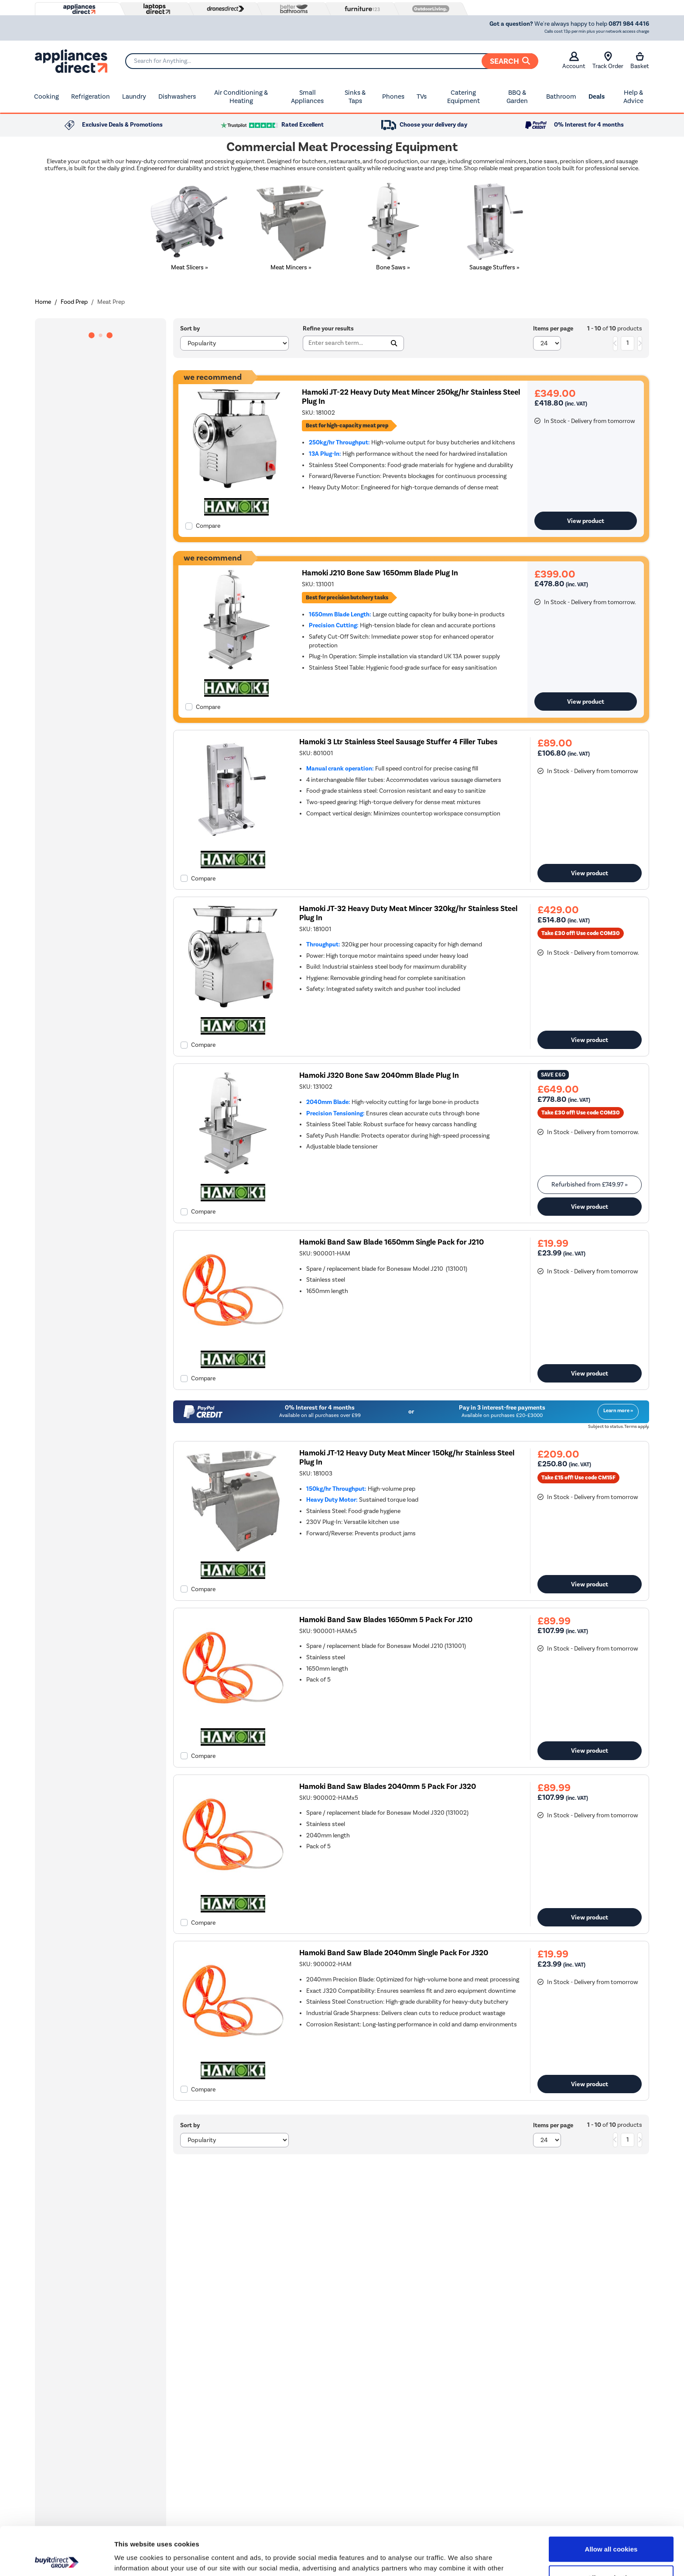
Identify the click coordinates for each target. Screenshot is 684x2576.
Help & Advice (633, 97)
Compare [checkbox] (208, 526)
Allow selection (611, 2529)
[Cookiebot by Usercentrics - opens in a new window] (56, 2559)
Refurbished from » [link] (589, 1184)
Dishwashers (177, 96)
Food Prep (74, 302)
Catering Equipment (463, 97)
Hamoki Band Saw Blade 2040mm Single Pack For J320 (393, 1952)
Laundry (134, 96)
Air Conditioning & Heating (241, 97)
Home (43, 302)
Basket (639, 61)
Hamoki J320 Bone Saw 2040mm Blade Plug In (379, 1075)
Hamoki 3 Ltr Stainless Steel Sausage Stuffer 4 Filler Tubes (398, 741)
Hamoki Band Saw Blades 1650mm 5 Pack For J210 (385, 1619)
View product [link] (585, 521)
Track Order (607, 61)
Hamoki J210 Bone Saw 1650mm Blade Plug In (380, 573)
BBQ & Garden (517, 97)
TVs (422, 96)
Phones (393, 96)
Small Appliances (307, 97)
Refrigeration (90, 96)
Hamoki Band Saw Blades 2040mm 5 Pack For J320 (387, 1786)
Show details (458, 2558)
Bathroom (561, 96)
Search (510, 61)
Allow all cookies (611, 2500)
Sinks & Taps (355, 97)
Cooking (46, 96)
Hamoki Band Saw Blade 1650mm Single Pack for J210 (391, 1242)
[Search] (331, 61)
